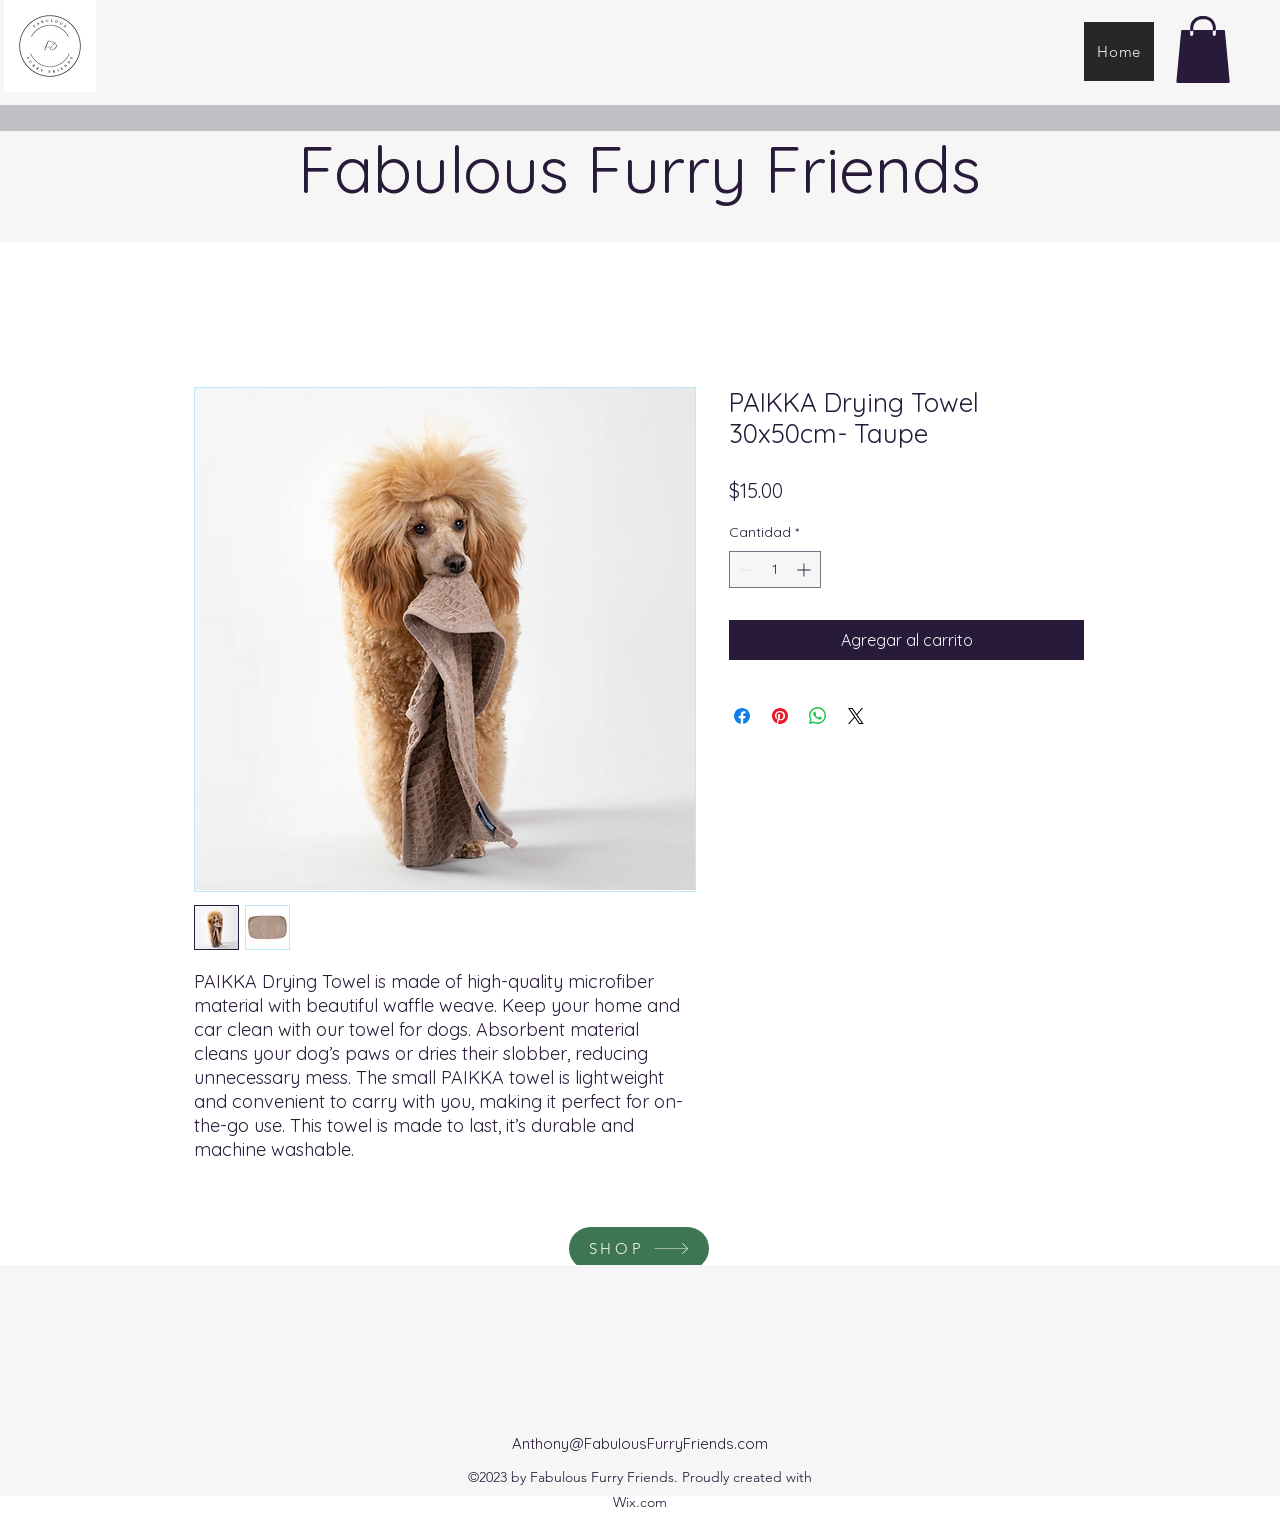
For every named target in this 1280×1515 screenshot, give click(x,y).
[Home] (1119, 51)
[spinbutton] (775, 569)
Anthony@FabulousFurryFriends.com (640, 1443)
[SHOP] (639, 1248)
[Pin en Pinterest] (780, 716)
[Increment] (805, 569)
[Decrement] (744, 569)
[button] (1203, 49)
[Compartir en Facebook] (742, 716)
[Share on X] (856, 716)
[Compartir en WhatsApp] (818, 716)
